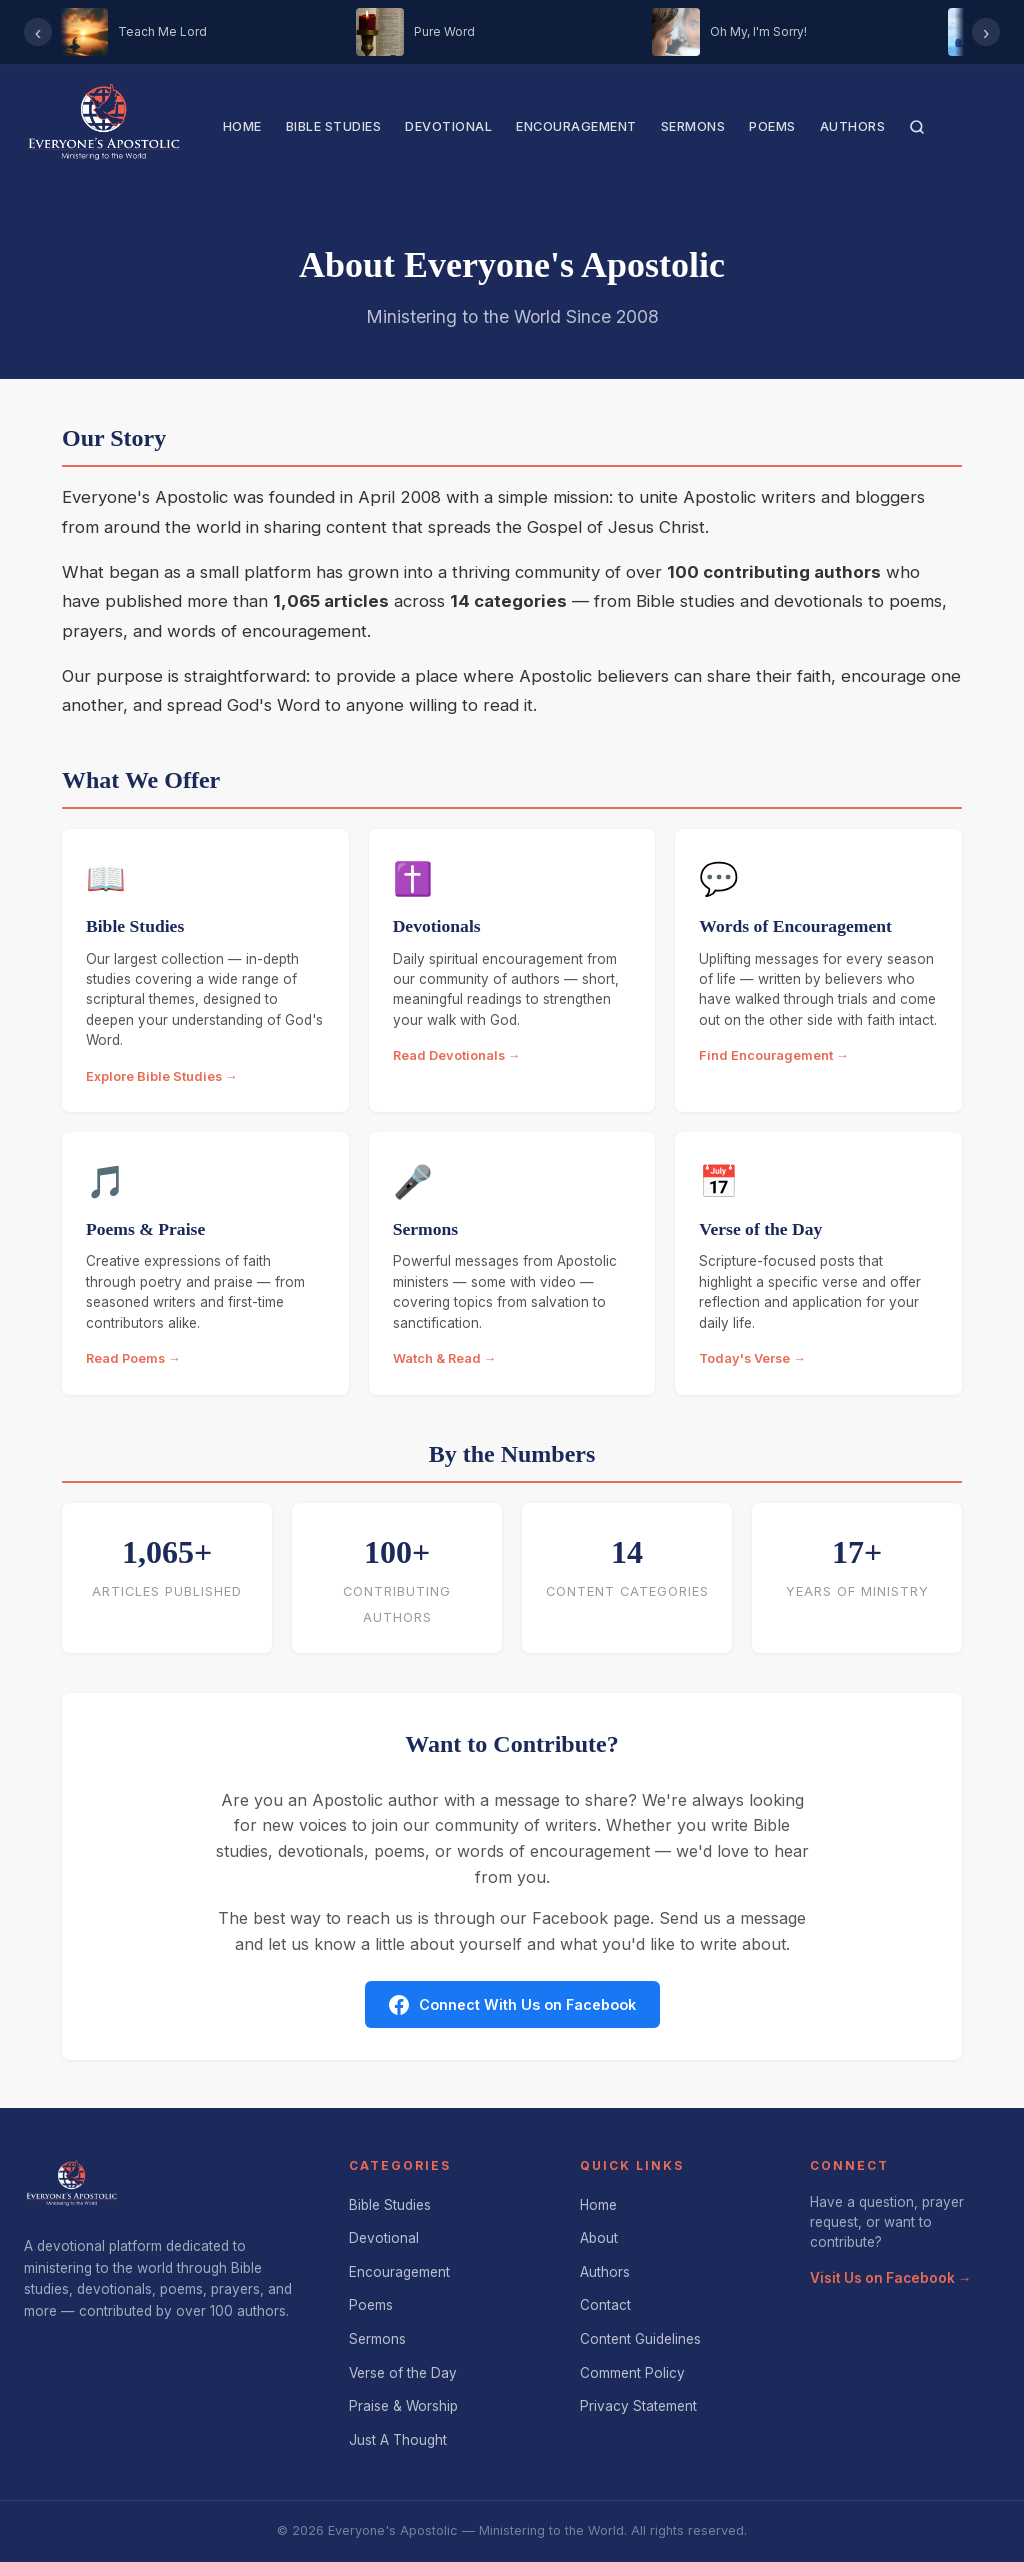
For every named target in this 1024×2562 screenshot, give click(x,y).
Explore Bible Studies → (162, 1076)
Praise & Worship (403, 2406)
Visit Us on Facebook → (891, 2278)
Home (242, 126)
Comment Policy (632, 2373)
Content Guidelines (640, 2339)
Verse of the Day (403, 2373)
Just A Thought (398, 2440)
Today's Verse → (752, 1358)
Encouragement (576, 126)
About (599, 2238)
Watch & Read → (445, 1358)
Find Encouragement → (774, 1055)
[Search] (917, 127)
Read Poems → (133, 1358)
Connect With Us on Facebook (512, 2005)
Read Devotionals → (457, 1055)
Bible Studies (334, 126)
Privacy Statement (638, 2406)
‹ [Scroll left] (38, 32)
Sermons (693, 126)
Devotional (448, 126)
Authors (853, 126)
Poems (772, 126)
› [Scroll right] (986, 32)
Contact (605, 2305)
